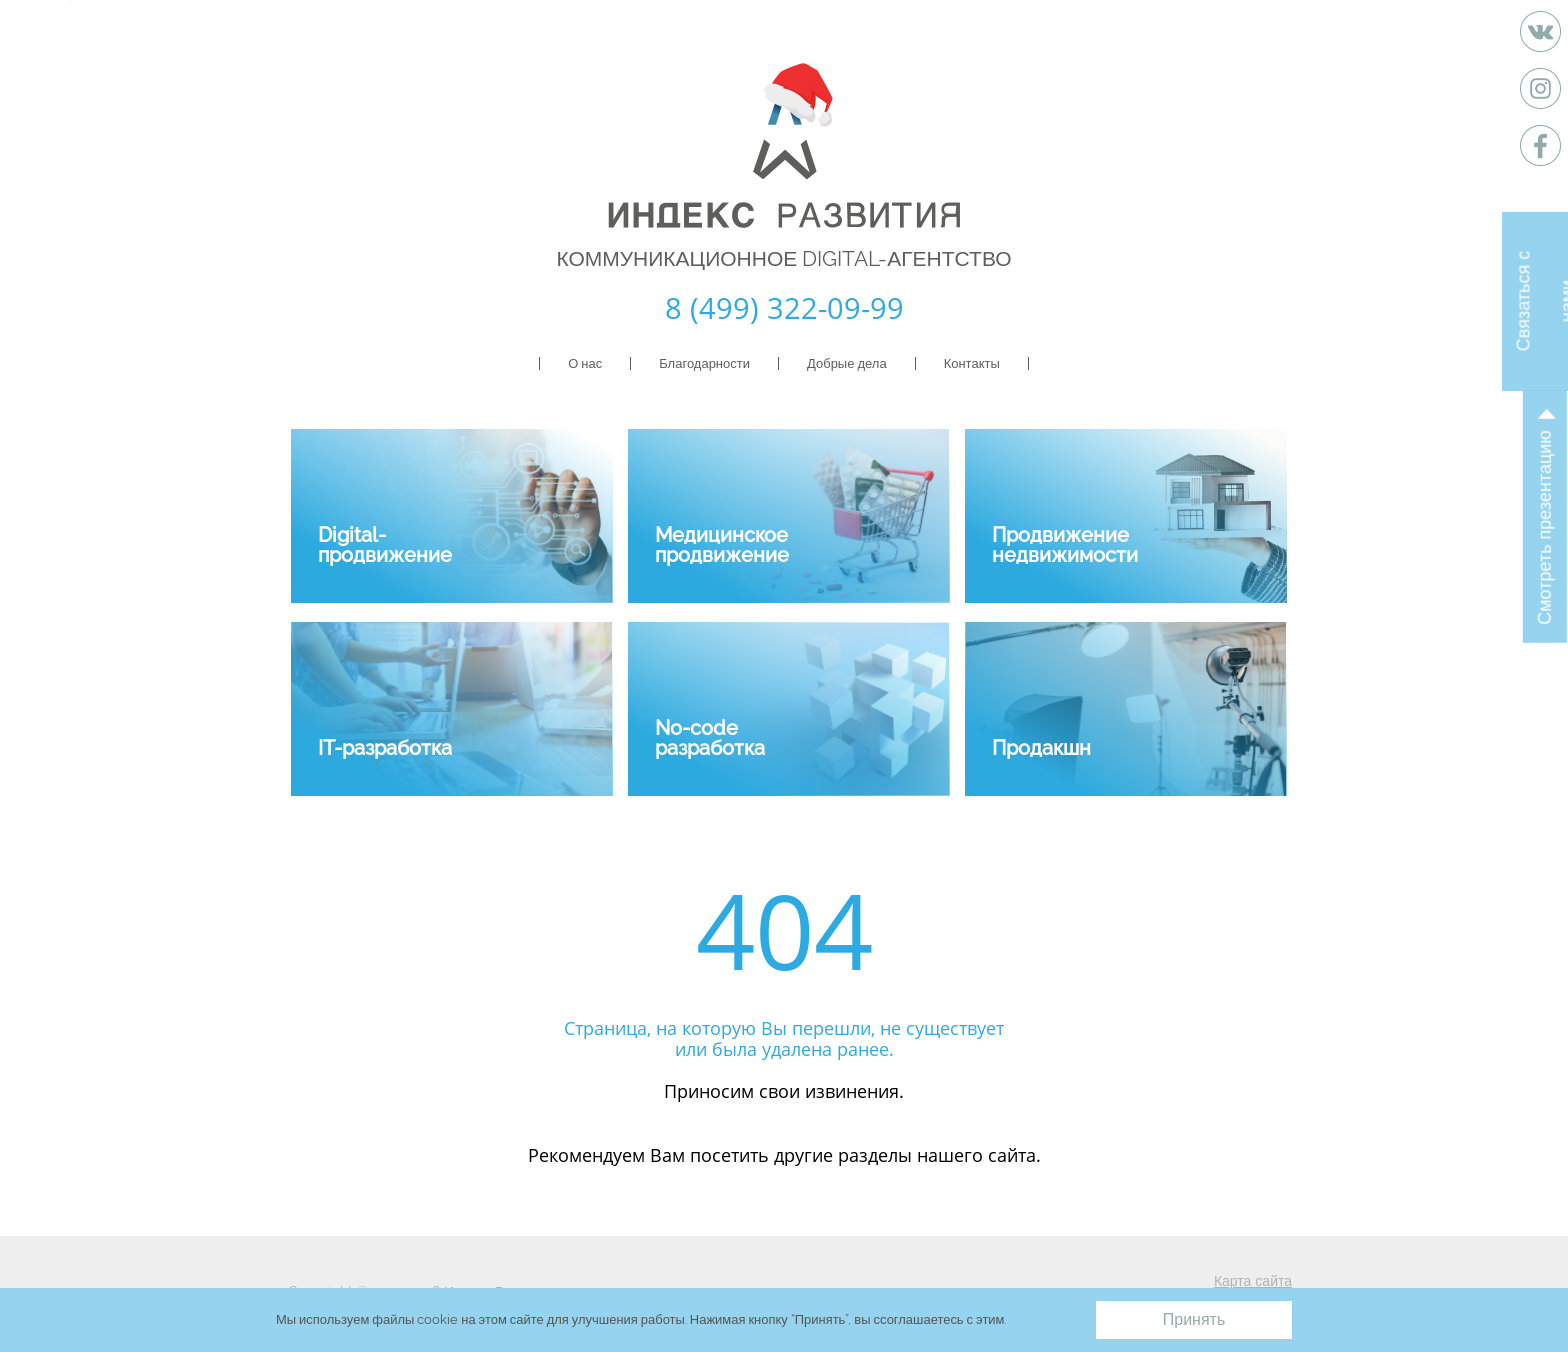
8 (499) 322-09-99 (784, 307)
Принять (1194, 1319)
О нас (585, 363)
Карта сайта (1253, 1281)
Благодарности (704, 363)
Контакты (972, 363)
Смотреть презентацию (1544, 527)
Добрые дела (847, 363)
